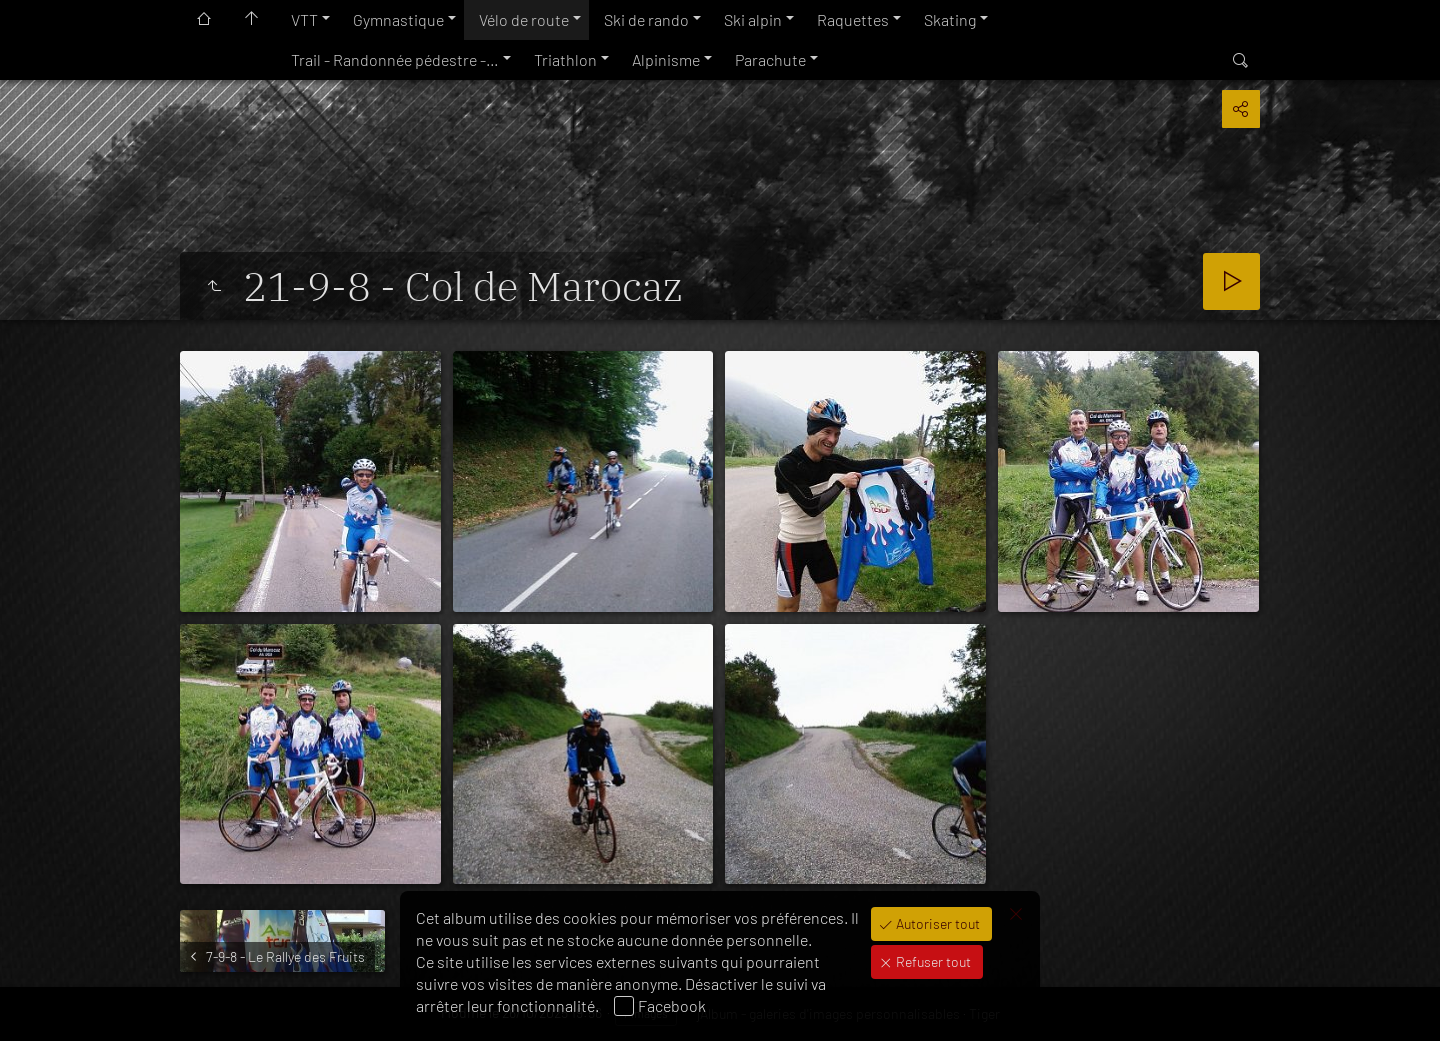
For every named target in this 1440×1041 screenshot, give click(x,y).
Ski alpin (753, 19)
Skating (950, 19)
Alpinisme (666, 59)
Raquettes (853, 19)
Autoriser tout (936, 923)
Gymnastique (398, 19)
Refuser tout (932, 961)
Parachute (770, 59)
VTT (304, 19)
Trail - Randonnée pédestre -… (395, 59)
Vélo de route (524, 19)
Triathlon (565, 59)
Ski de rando (646, 19)
